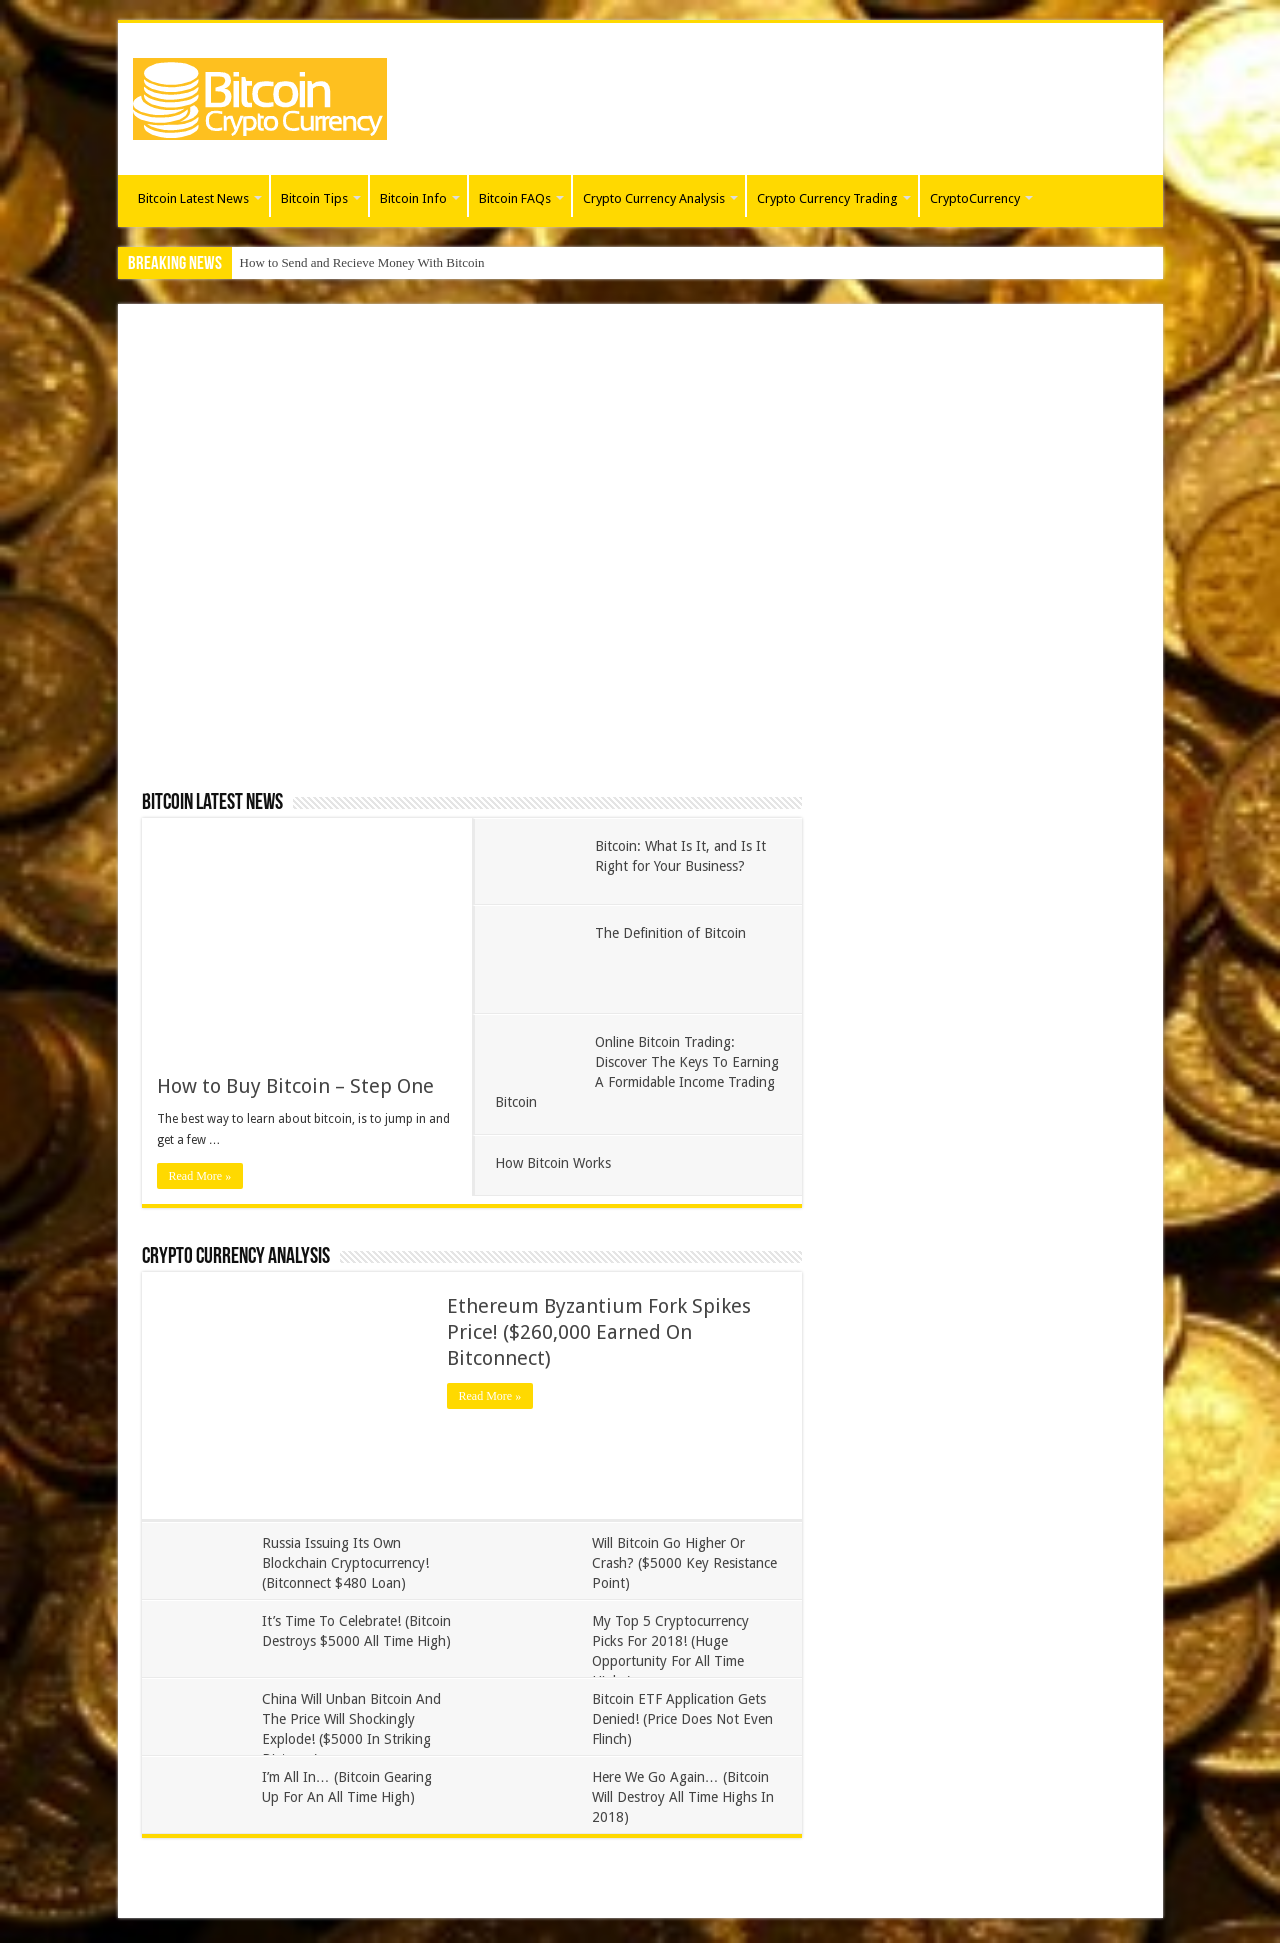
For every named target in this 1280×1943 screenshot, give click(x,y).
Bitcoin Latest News (193, 198)
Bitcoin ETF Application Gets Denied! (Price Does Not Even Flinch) (682, 1719)
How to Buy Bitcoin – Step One (295, 1086)
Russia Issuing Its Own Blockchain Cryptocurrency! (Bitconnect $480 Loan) (345, 1563)
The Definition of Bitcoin (670, 933)
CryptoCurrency (975, 198)
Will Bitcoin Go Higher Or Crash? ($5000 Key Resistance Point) (684, 1563)
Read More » (200, 1176)
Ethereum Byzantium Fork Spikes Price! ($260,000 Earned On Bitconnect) (599, 1332)
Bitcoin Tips (314, 198)
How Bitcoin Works (553, 1163)
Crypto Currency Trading (827, 198)
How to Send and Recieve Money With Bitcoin (362, 262)
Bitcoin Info (413, 198)
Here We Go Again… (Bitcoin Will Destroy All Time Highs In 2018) (683, 1797)
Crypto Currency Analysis (654, 198)
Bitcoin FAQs (515, 198)
